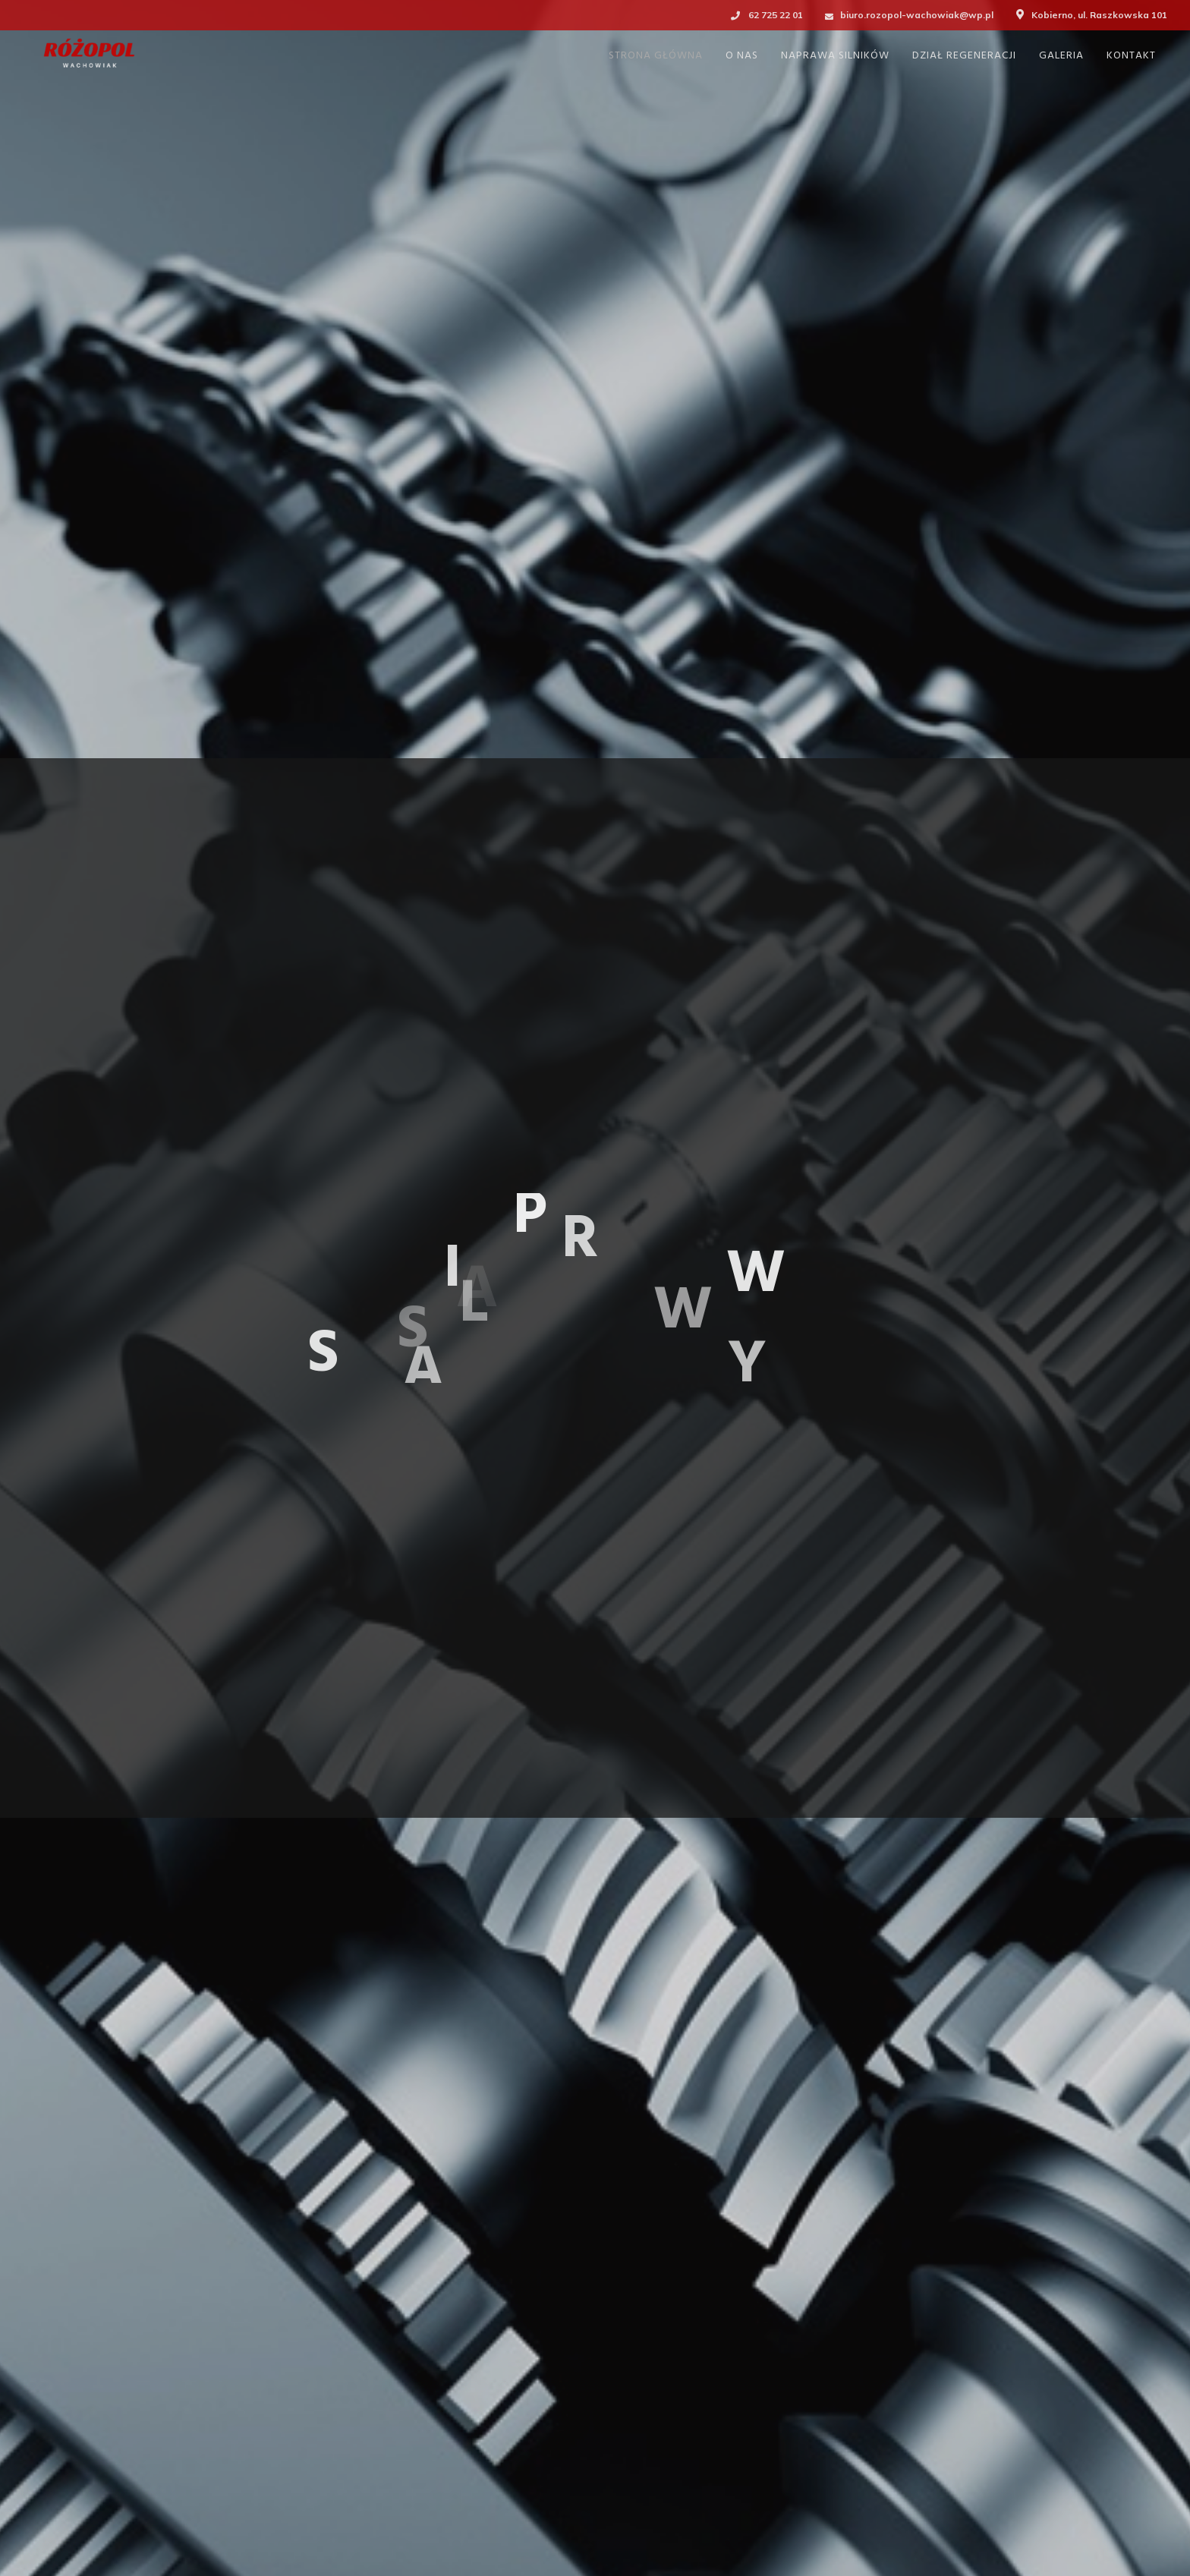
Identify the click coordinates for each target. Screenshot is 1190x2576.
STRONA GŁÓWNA (656, 56)
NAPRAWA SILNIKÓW (835, 56)
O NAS (742, 56)
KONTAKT (1131, 56)
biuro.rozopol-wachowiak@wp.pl (916, 14)
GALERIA (1061, 56)
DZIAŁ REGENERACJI (964, 56)
